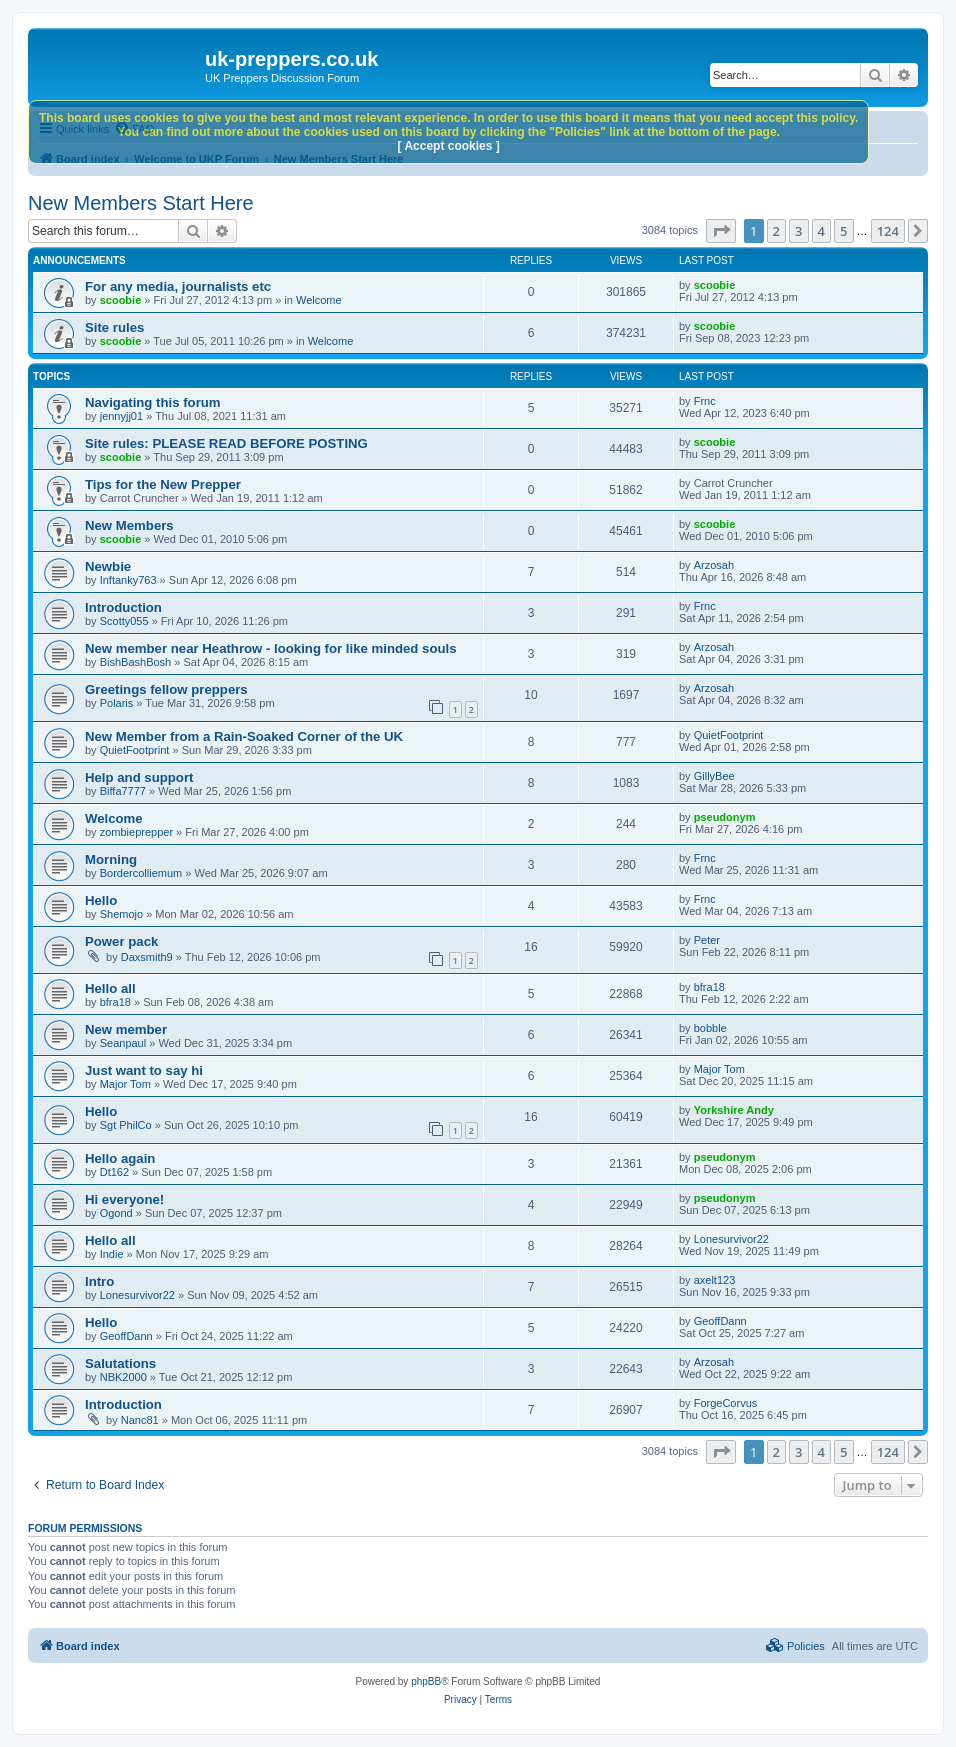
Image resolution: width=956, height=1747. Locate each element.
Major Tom (125, 1084)
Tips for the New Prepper (163, 484)
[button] (721, 231)
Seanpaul (123, 1043)
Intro (99, 1281)
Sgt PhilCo (126, 1125)
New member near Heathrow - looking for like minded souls (271, 648)
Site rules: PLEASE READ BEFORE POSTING (226, 443)
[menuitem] (795, 1646)
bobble (710, 1028)
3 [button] (798, 231)
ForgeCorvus (726, 1403)
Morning (111, 859)
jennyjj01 (121, 416)
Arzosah (714, 565)
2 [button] (776, 231)
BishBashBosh (136, 662)
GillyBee (714, 776)
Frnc (705, 401)
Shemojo (121, 914)
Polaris (117, 703)
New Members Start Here (141, 203)
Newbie (108, 566)
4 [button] (821, 231)
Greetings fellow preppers (166, 689)
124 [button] (888, 231)
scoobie (121, 300)
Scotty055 (124, 621)
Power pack (121, 941)
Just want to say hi (144, 1070)
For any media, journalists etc (178, 286)
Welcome (319, 300)
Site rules (114, 327)
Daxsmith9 (147, 957)
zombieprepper (136, 832)
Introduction (123, 607)
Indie (112, 1254)
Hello (101, 900)
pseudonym (725, 817)
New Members (129, 525)
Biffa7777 (123, 791)
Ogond (116, 1213)
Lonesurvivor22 (731, 1239)
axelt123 (715, 1280)
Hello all (110, 988)
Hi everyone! (124, 1199)
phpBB (426, 1681)
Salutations (120, 1363)
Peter (707, 940)
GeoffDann (126, 1336)
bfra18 (115, 1002)
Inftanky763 (128, 580)
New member (126, 1029)
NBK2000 (123, 1377)
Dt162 (114, 1172)
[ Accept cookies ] (449, 146)
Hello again (120, 1158)
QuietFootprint (135, 750)
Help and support (139, 777)
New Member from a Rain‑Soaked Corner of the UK (244, 736)
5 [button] (843, 231)
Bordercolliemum (141, 873)
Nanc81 (140, 1420)
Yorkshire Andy (734, 1110)
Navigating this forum (153, 402)
